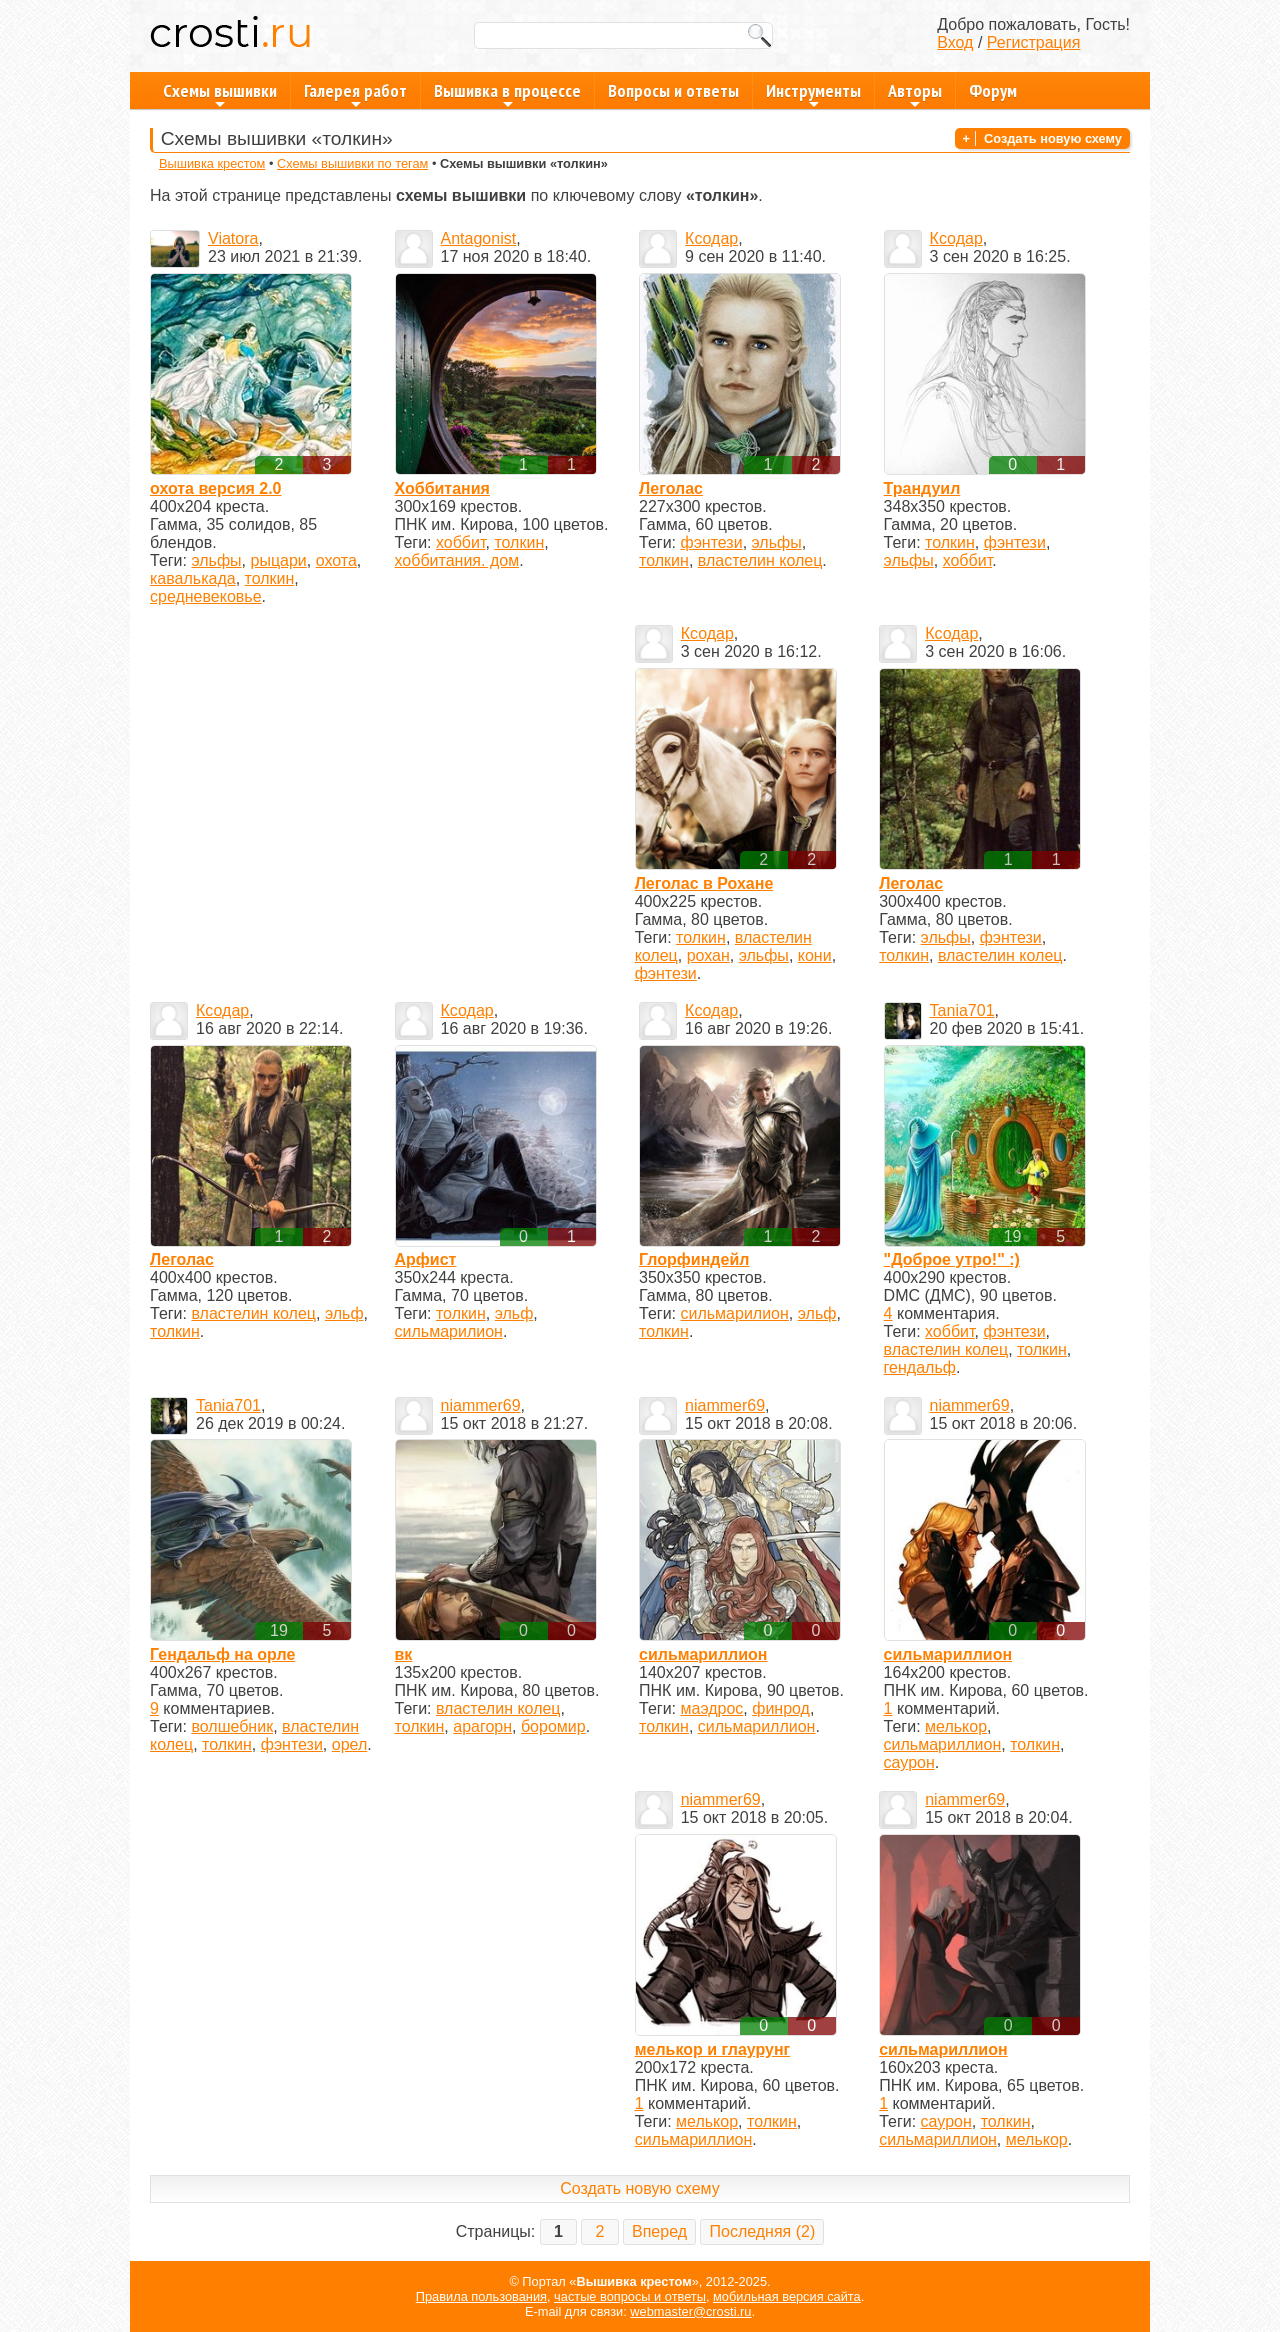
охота (336, 560)
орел (350, 1744)
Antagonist (479, 238)
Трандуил (922, 488)
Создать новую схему (1053, 138)
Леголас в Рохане (704, 883)
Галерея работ (355, 94)
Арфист (426, 1259)
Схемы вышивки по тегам (352, 163)
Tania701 (962, 1010)
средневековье (206, 596)
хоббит (461, 542)
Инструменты (813, 94)
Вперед (659, 2231)
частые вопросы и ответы (630, 2296)
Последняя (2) (762, 2231)
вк (404, 1654)
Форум (993, 90)
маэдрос (712, 1708)
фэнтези (712, 542)
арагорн (482, 1726)
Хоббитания (442, 488)
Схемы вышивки (220, 94)
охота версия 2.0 (215, 488)
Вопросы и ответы (673, 90)
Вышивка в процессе (507, 94)
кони (815, 955)
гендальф (920, 1367)
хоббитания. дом (457, 560)
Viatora (233, 238)
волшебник (232, 1726)
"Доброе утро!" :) (952, 1259)
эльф (344, 1313)
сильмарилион (449, 1331)
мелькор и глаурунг (713, 2049)
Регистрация (1034, 42)
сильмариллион (703, 1654)
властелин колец (760, 560)
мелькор (956, 1726)
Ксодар (711, 238)
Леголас (671, 488)
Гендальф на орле (222, 1654)
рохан (708, 955)
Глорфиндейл (694, 1259)
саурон (909, 1762)
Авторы (915, 94)
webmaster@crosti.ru (690, 2311)
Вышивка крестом (212, 163)
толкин (270, 578)
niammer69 (481, 1405)
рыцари (278, 560)
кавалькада (193, 578)
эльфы (216, 560)
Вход (955, 42)
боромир (553, 1726)
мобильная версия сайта (787, 2296)
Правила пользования (481, 2296)
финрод (781, 1708)
